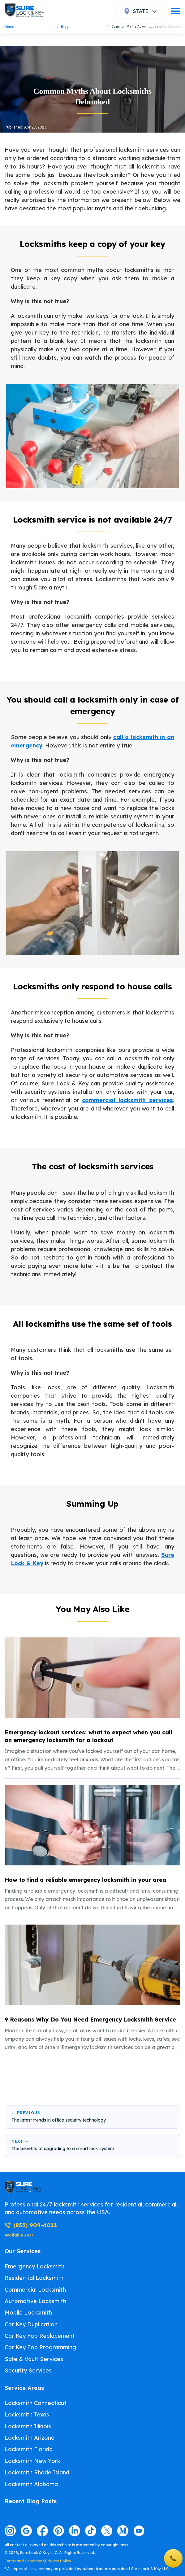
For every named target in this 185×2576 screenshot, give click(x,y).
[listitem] (92, 1705)
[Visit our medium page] (122, 2530)
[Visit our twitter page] (106, 2530)
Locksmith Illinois (28, 2426)
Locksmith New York (32, 2460)
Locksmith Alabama (31, 2484)
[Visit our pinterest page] (58, 2530)
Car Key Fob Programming (40, 2347)
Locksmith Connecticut (36, 2403)
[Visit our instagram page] (10, 2530)
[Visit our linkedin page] (74, 2530)
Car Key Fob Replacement (40, 2335)
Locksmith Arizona (29, 2437)
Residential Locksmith (34, 2277)
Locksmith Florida (29, 2449)
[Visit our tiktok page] (90, 2530)
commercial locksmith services (127, 1100)
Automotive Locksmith (35, 2301)
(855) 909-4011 (31, 2225)
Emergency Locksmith (34, 2266)
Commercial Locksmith (35, 2289)
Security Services (28, 2370)
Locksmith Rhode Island (37, 2472)
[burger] (175, 11)
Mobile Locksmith (28, 2312)
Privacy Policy (58, 2561)
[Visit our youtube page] (138, 2530)
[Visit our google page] (26, 2530)
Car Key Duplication (31, 2324)
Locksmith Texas (27, 2414)
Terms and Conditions (24, 2561)
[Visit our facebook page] (42, 2530)
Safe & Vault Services (34, 2359)
